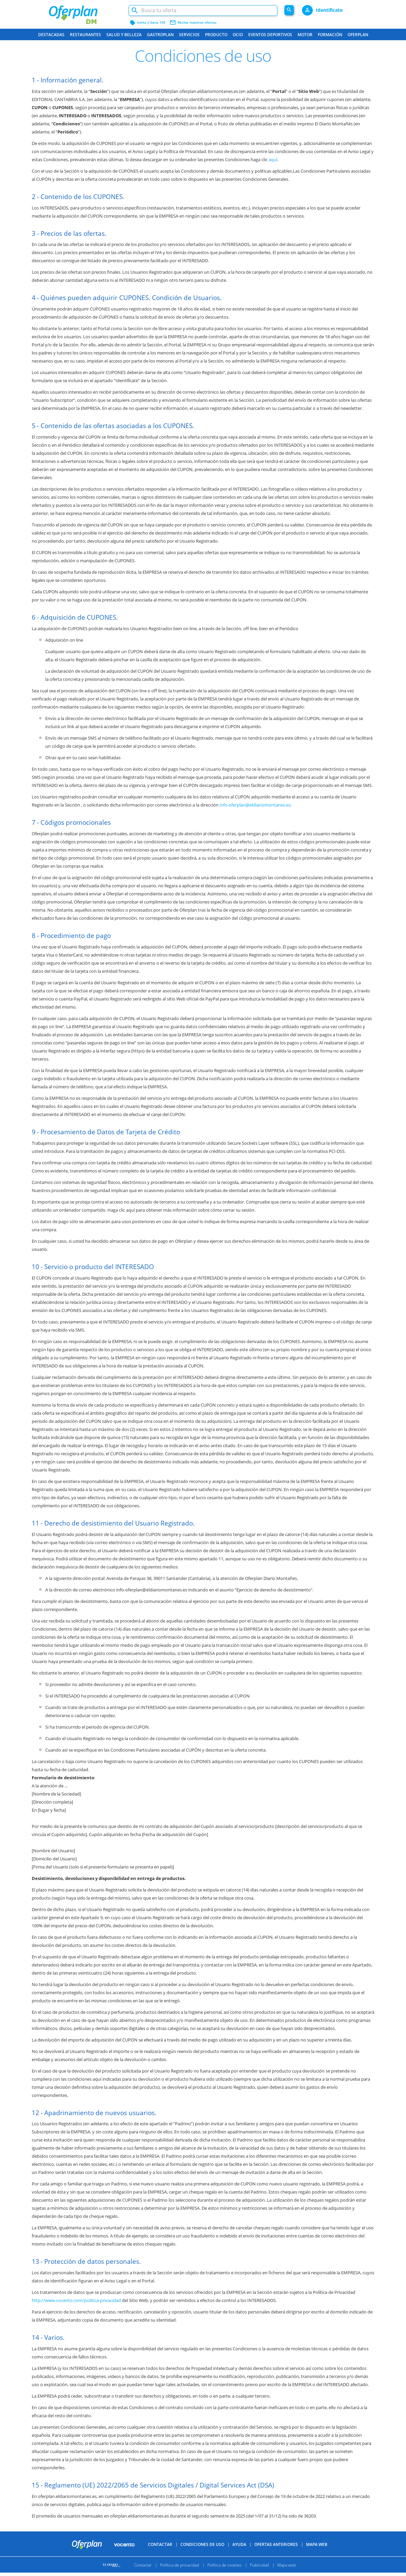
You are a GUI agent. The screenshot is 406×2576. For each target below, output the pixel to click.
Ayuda (239, 2556)
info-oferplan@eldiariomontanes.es (255, 805)
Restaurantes (85, 35)
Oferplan (358, 35)
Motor (305, 35)
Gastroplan (160, 35)
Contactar (160, 2556)
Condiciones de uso (202, 2556)
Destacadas (51, 35)
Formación (330, 35)
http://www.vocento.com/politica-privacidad (76, 2300)
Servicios (189, 35)
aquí (273, 159)
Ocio (238, 35)
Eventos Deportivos (270, 35)
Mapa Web (316, 2556)
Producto (216, 35)
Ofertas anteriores (276, 2556)
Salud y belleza (124, 35)
